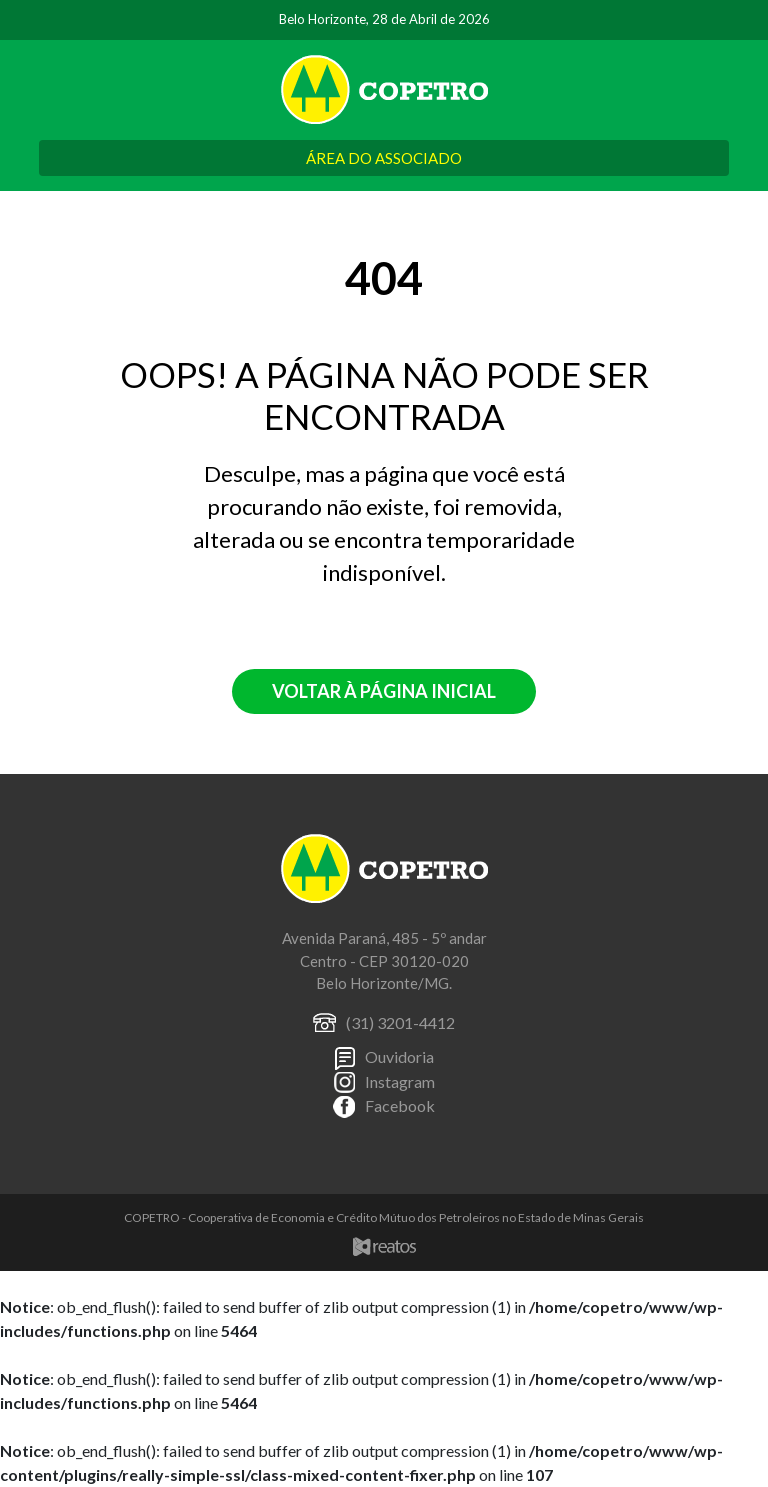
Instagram (400, 1081)
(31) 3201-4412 (400, 1022)
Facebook (400, 1105)
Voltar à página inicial (384, 691)
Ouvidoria (399, 1056)
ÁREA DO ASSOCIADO (384, 158)
